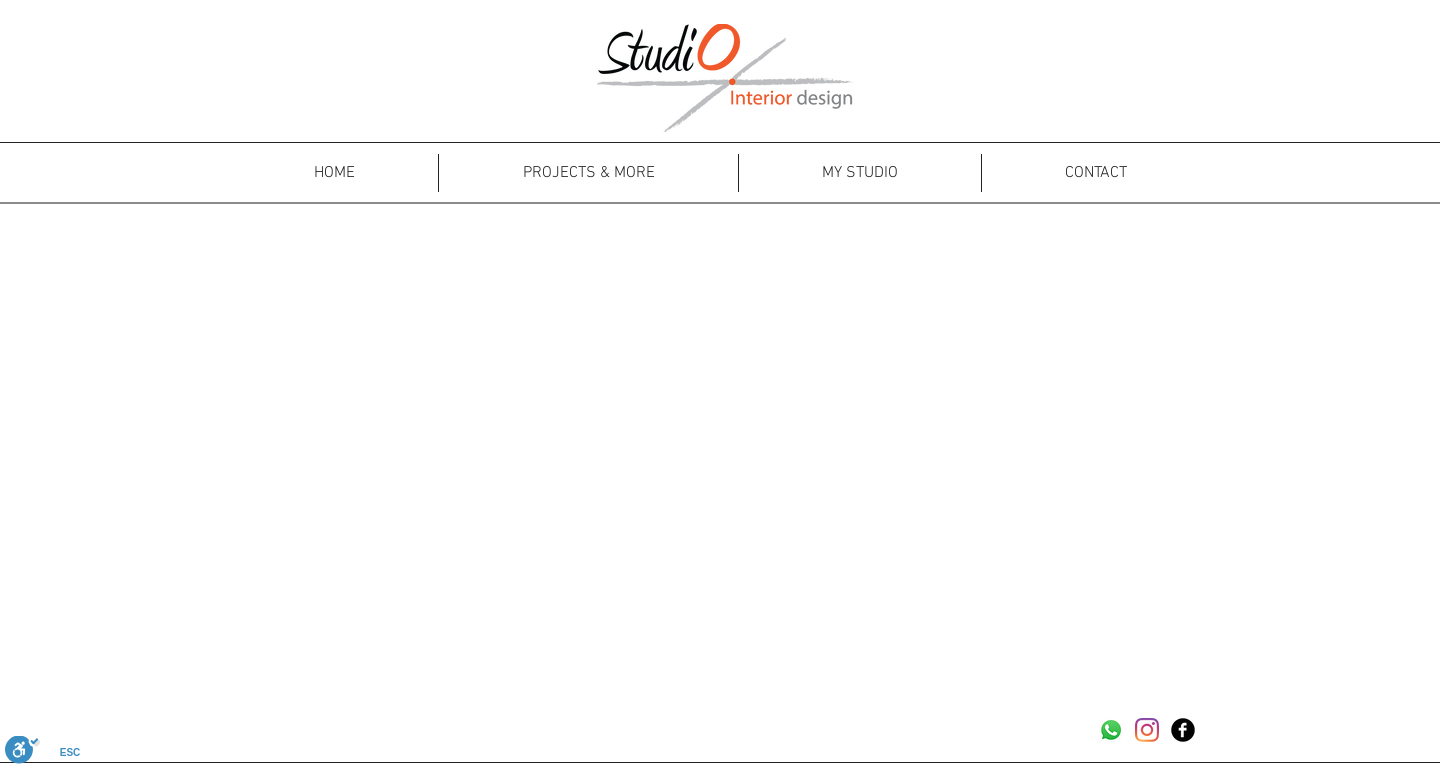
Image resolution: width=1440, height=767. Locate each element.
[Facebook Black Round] (1183, 730)
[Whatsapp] (1111, 730)
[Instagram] (1147, 730)
